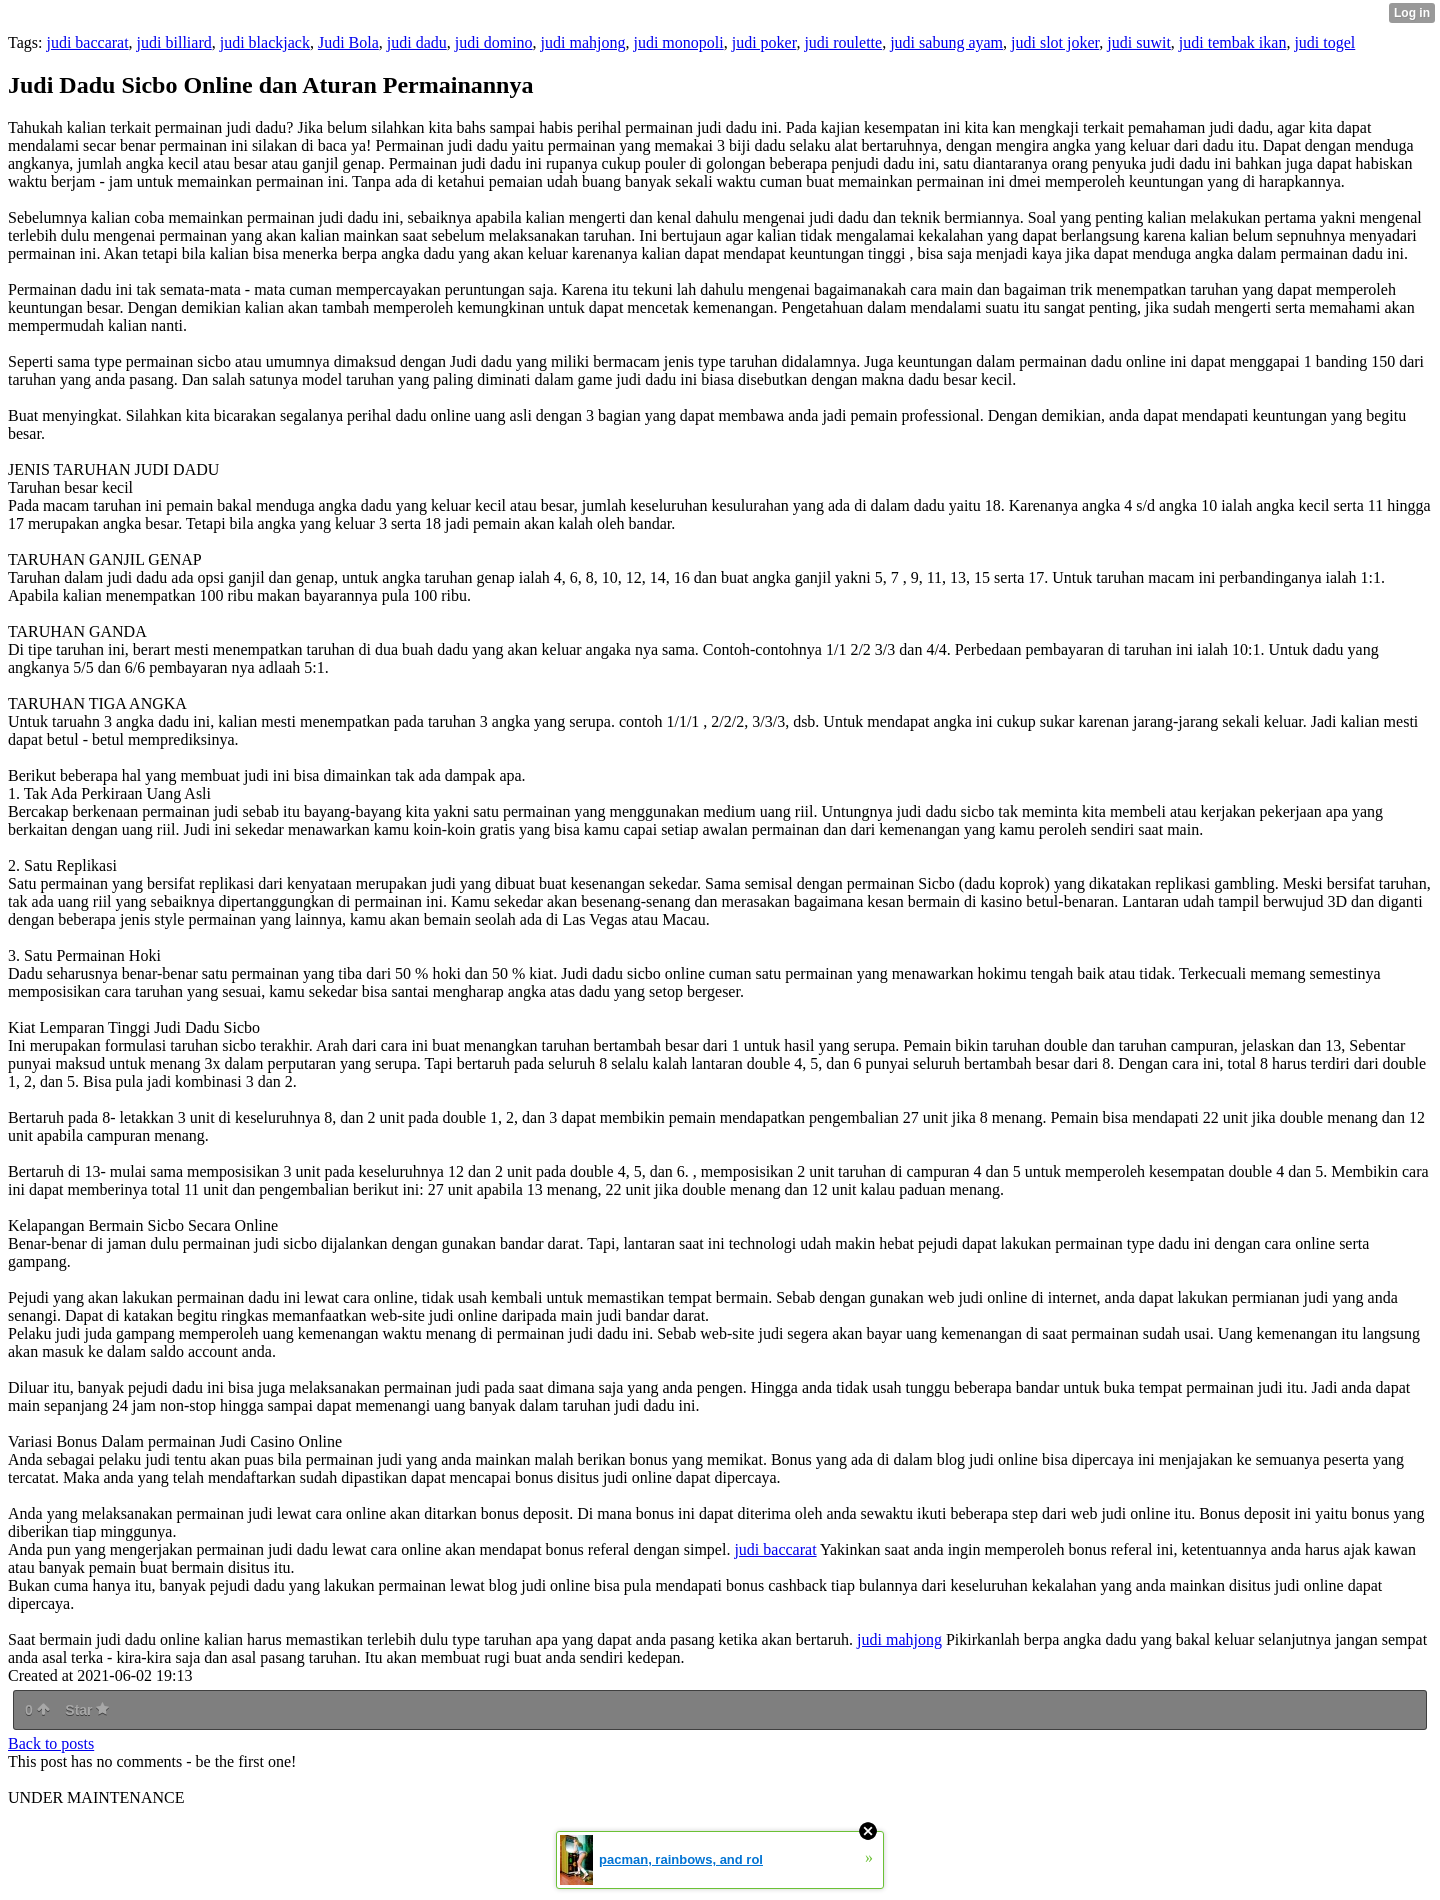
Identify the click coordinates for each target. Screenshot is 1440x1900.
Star (87, 1710)
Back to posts (51, 1743)
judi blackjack (265, 42)
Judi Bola (348, 42)
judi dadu (417, 42)
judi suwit (1139, 42)
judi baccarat (87, 42)
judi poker (764, 42)
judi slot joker (1055, 42)
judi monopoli (678, 42)
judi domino (494, 42)
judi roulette (843, 42)
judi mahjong (583, 42)
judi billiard (174, 42)
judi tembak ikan (1233, 42)
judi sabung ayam (946, 42)
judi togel (1324, 42)
